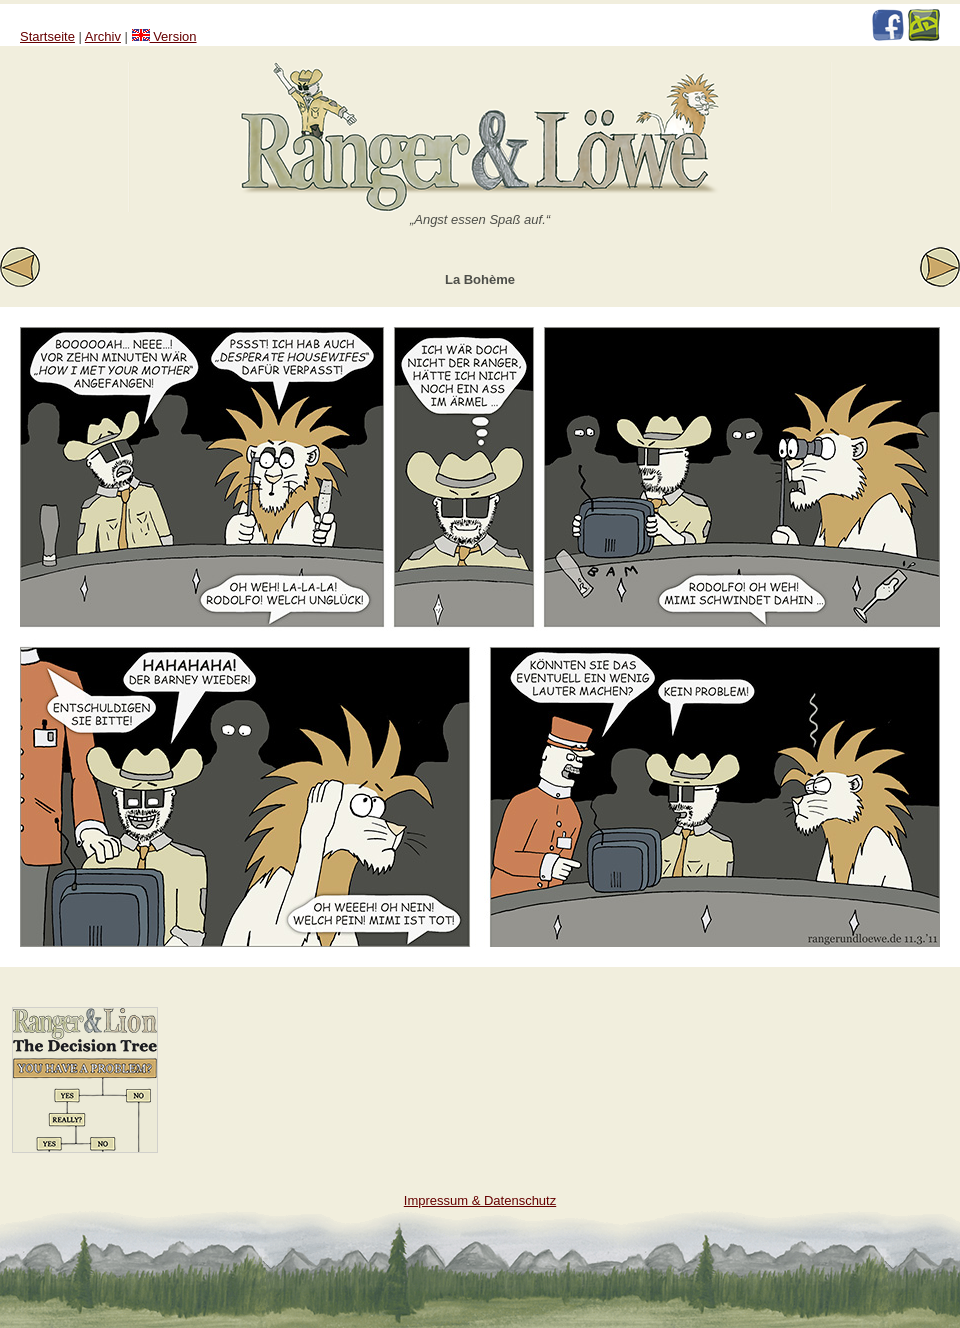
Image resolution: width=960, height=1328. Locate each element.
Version (164, 36)
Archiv (103, 36)
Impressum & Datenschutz (480, 1200)
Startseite (47, 36)
